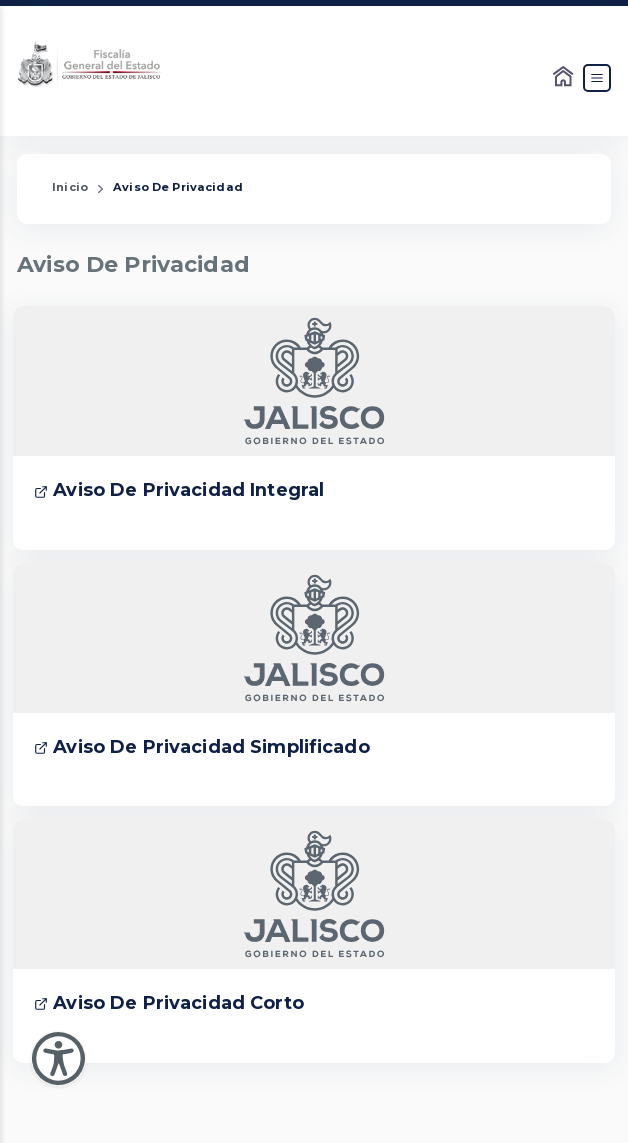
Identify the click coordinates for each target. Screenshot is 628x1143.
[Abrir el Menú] (597, 78)
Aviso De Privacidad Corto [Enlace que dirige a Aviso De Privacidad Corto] (169, 1003)
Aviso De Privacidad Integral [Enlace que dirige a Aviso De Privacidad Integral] (179, 490)
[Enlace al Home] (565, 78)
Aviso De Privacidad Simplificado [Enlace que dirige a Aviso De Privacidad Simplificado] (202, 747)
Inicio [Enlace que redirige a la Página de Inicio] (70, 187)
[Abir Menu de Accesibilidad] (58, 1058)
